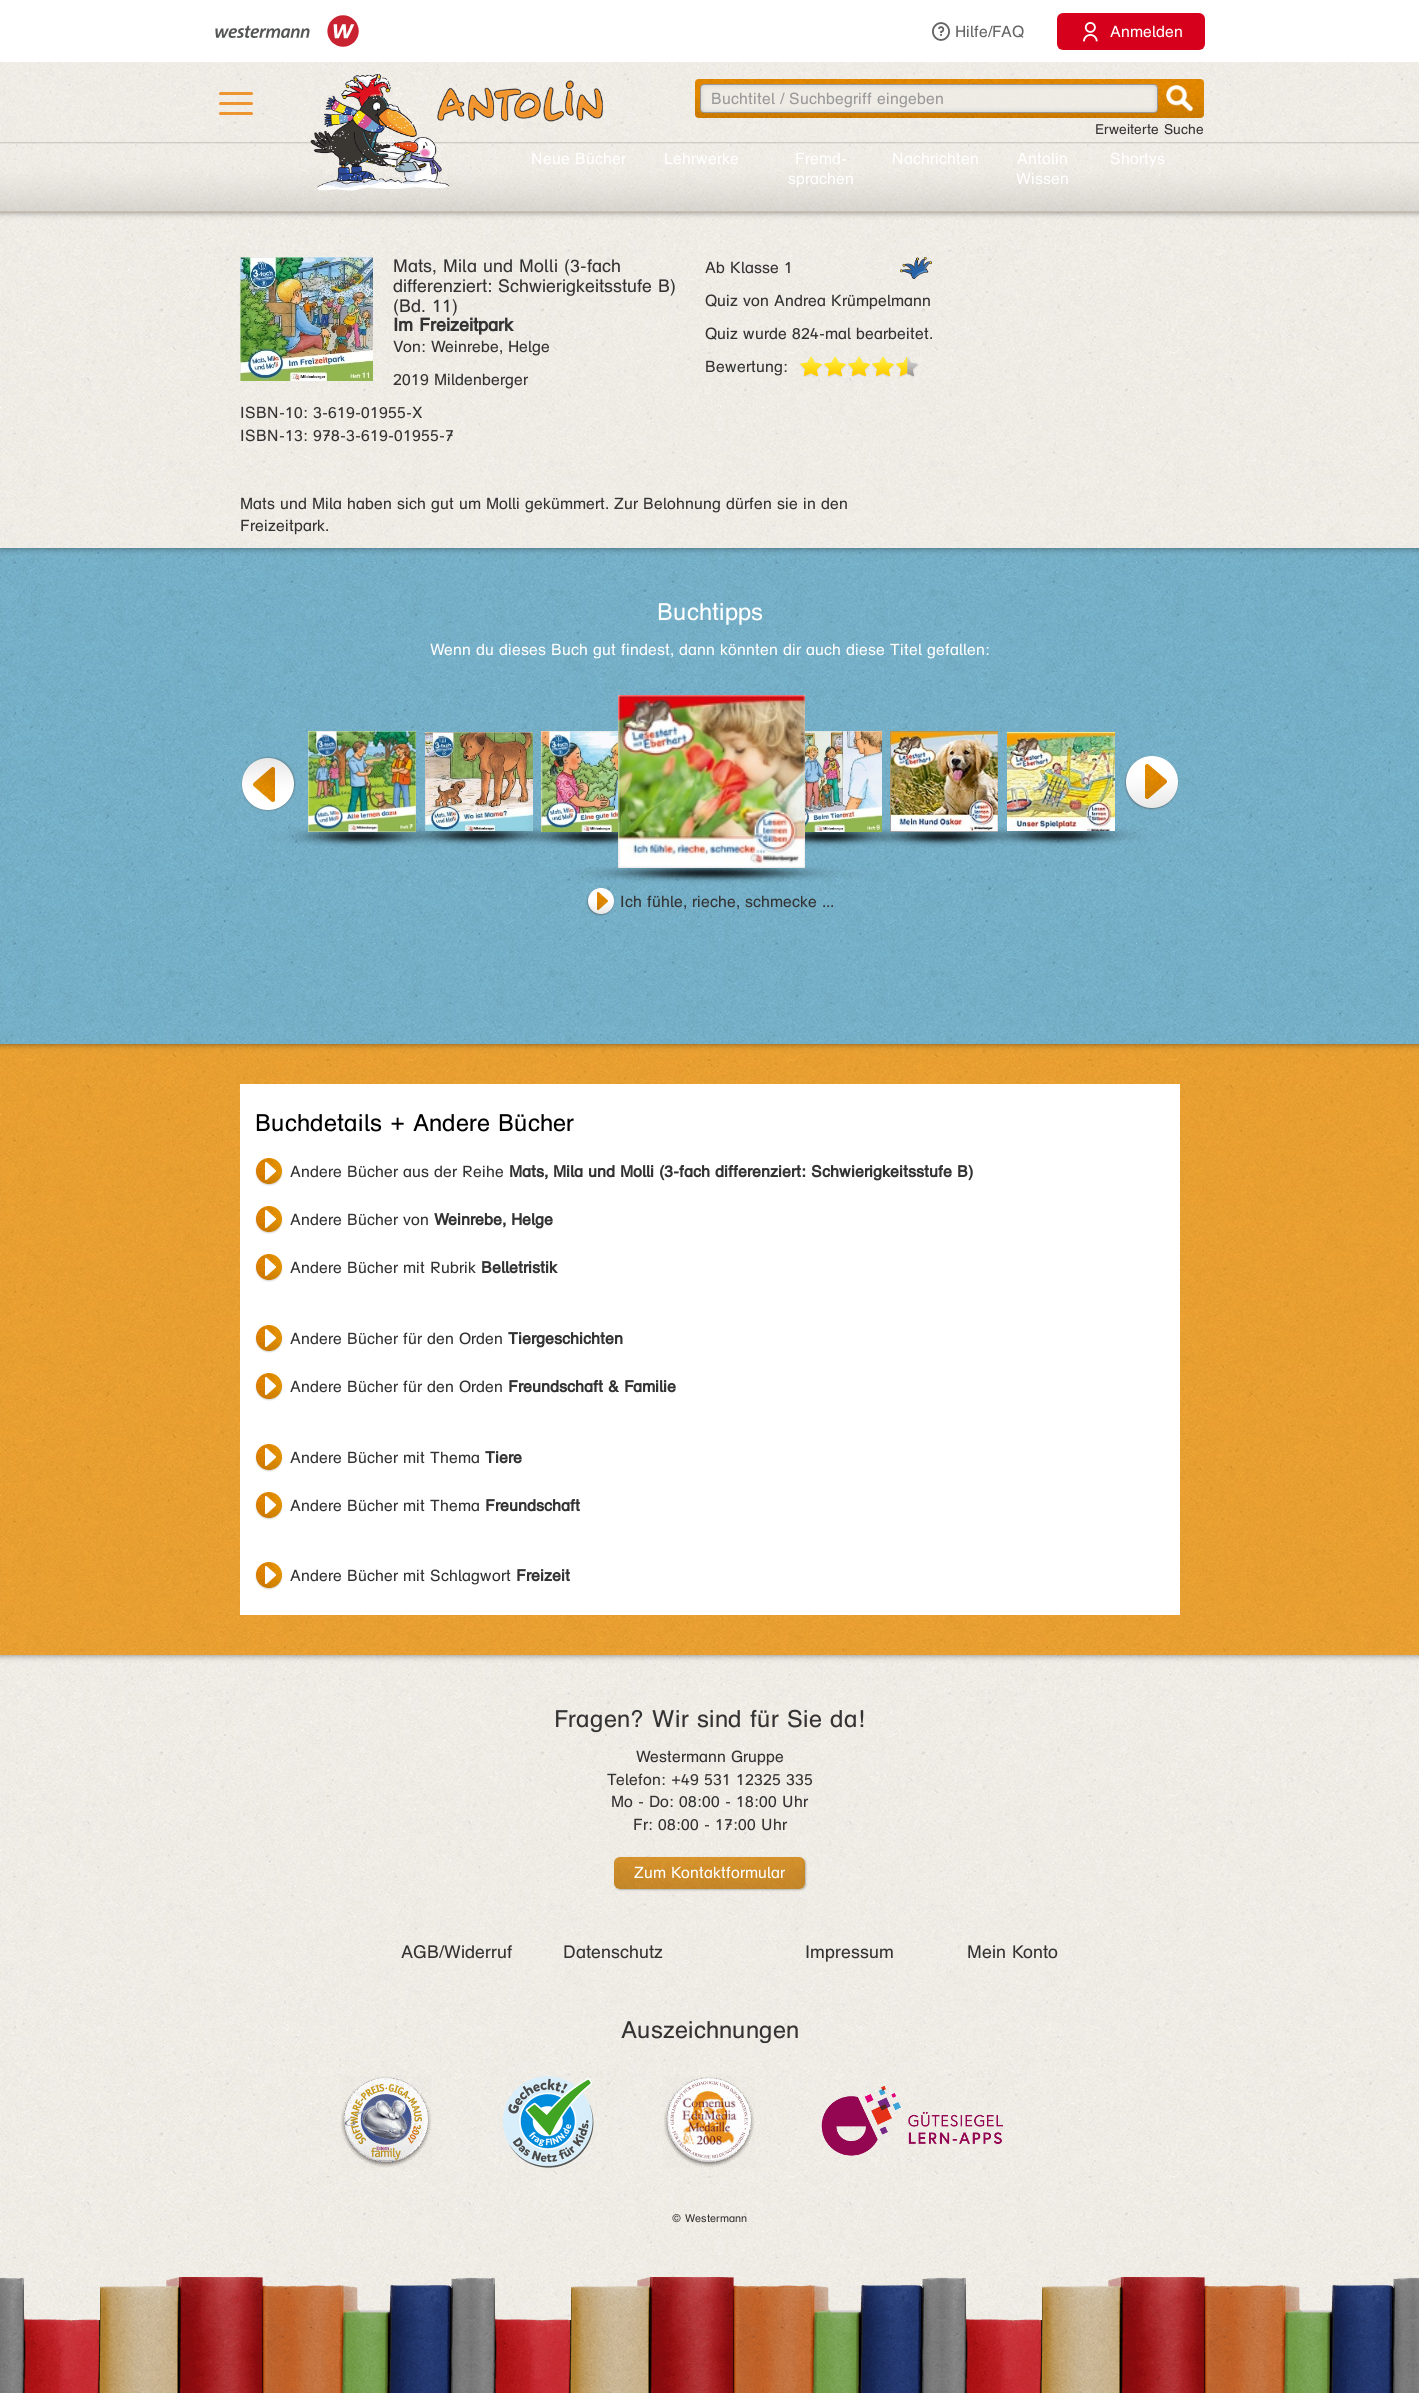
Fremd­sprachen (821, 168)
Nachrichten (935, 158)
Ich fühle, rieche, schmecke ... (727, 901)
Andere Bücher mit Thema (406, 1457)
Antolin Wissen (1042, 168)
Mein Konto (1012, 1952)
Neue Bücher (578, 158)
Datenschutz (613, 1952)
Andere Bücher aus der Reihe (631, 1171)
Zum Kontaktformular (709, 1872)
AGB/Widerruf (456, 1952)
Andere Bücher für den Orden (456, 1338)
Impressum (849, 1952)
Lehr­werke (701, 158)
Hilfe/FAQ (977, 31)
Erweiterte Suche (1149, 129)
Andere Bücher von (421, 1219)
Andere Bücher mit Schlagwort (430, 1575)
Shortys (1137, 158)
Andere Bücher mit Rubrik (423, 1267)
